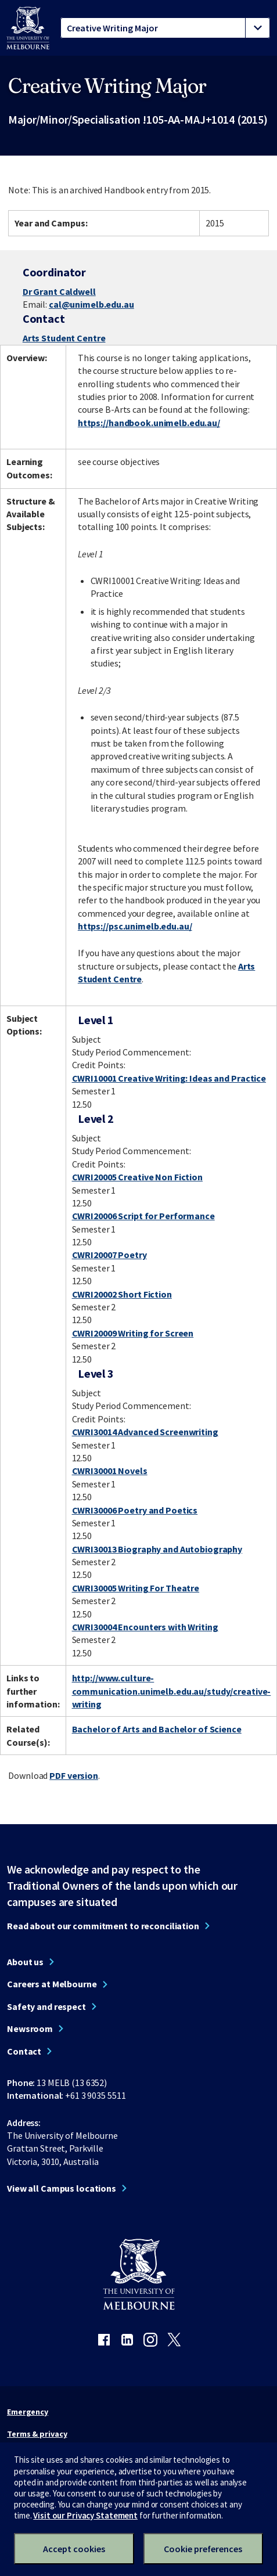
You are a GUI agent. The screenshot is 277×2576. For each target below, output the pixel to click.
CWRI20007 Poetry (109, 1254)
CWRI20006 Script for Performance (143, 1216)
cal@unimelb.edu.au (91, 304)
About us (25, 1962)
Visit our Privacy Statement (85, 2515)
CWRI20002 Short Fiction (122, 1294)
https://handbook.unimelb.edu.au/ (149, 422)
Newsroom (30, 2028)
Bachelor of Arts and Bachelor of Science (157, 1729)
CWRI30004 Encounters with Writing (145, 1627)
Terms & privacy (37, 2434)
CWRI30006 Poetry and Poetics (135, 1510)
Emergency (27, 2411)
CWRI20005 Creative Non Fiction (137, 1177)
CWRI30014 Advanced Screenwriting (145, 1431)
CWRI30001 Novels (110, 1470)
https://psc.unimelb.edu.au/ (135, 926)
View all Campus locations (61, 2188)
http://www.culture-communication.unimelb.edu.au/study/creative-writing (171, 1691)
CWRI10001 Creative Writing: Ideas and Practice (169, 1078)
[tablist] (165, 27)
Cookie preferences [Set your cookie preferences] (203, 2549)
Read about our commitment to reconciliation (103, 1926)
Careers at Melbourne (52, 1984)
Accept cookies (74, 2549)
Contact (24, 2051)
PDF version (73, 1775)
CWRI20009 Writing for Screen (133, 1333)
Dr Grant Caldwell (59, 291)
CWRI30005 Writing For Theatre (136, 1588)
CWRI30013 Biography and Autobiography (157, 1549)
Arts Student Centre (64, 338)
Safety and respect (46, 2006)
